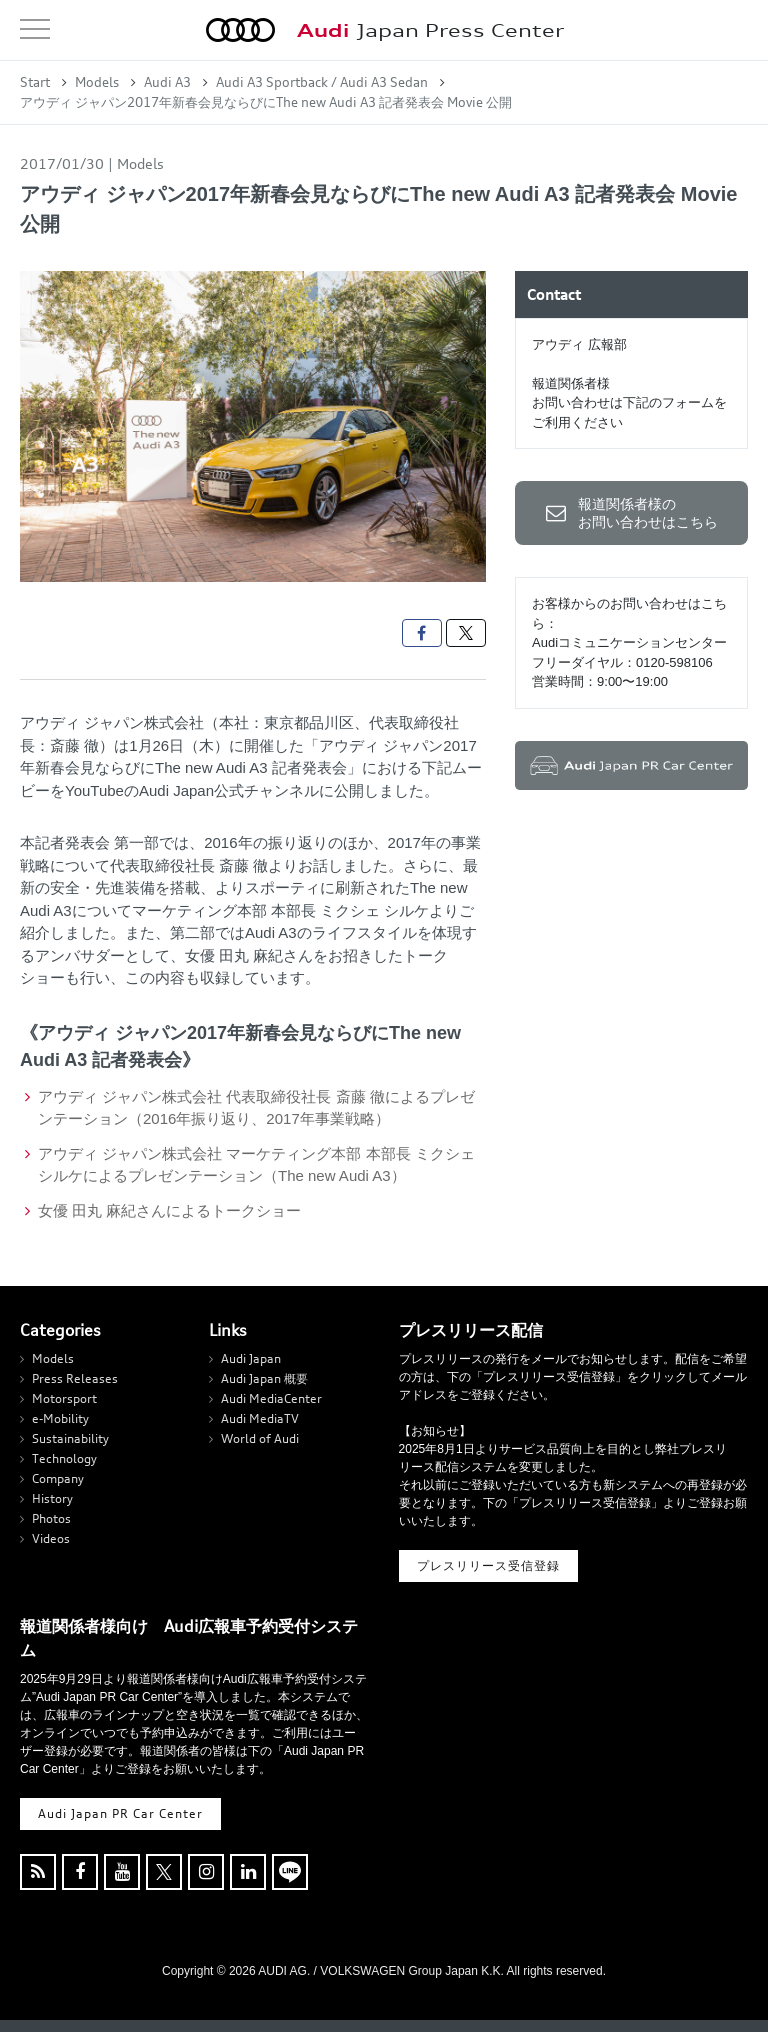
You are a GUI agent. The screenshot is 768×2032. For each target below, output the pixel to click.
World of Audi (260, 1438)
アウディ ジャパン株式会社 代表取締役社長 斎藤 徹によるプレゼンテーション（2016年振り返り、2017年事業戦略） (256, 1108)
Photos (51, 1518)
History (52, 1498)
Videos (51, 1538)
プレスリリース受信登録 (488, 1565)
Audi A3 (167, 82)
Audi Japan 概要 (264, 1378)
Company (58, 1478)
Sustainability (70, 1438)
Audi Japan (251, 1358)
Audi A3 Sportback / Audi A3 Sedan (322, 82)
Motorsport (64, 1398)
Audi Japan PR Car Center (120, 1813)
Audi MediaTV (260, 1418)
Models (97, 82)
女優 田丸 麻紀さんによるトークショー (169, 1210)
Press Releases (75, 1378)
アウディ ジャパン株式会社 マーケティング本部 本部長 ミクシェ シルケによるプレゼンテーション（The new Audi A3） (256, 1165)
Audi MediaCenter (271, 1398)
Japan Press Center (430, 30)
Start (35, 82)
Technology (64, 1458)
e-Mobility (60, 1418)
